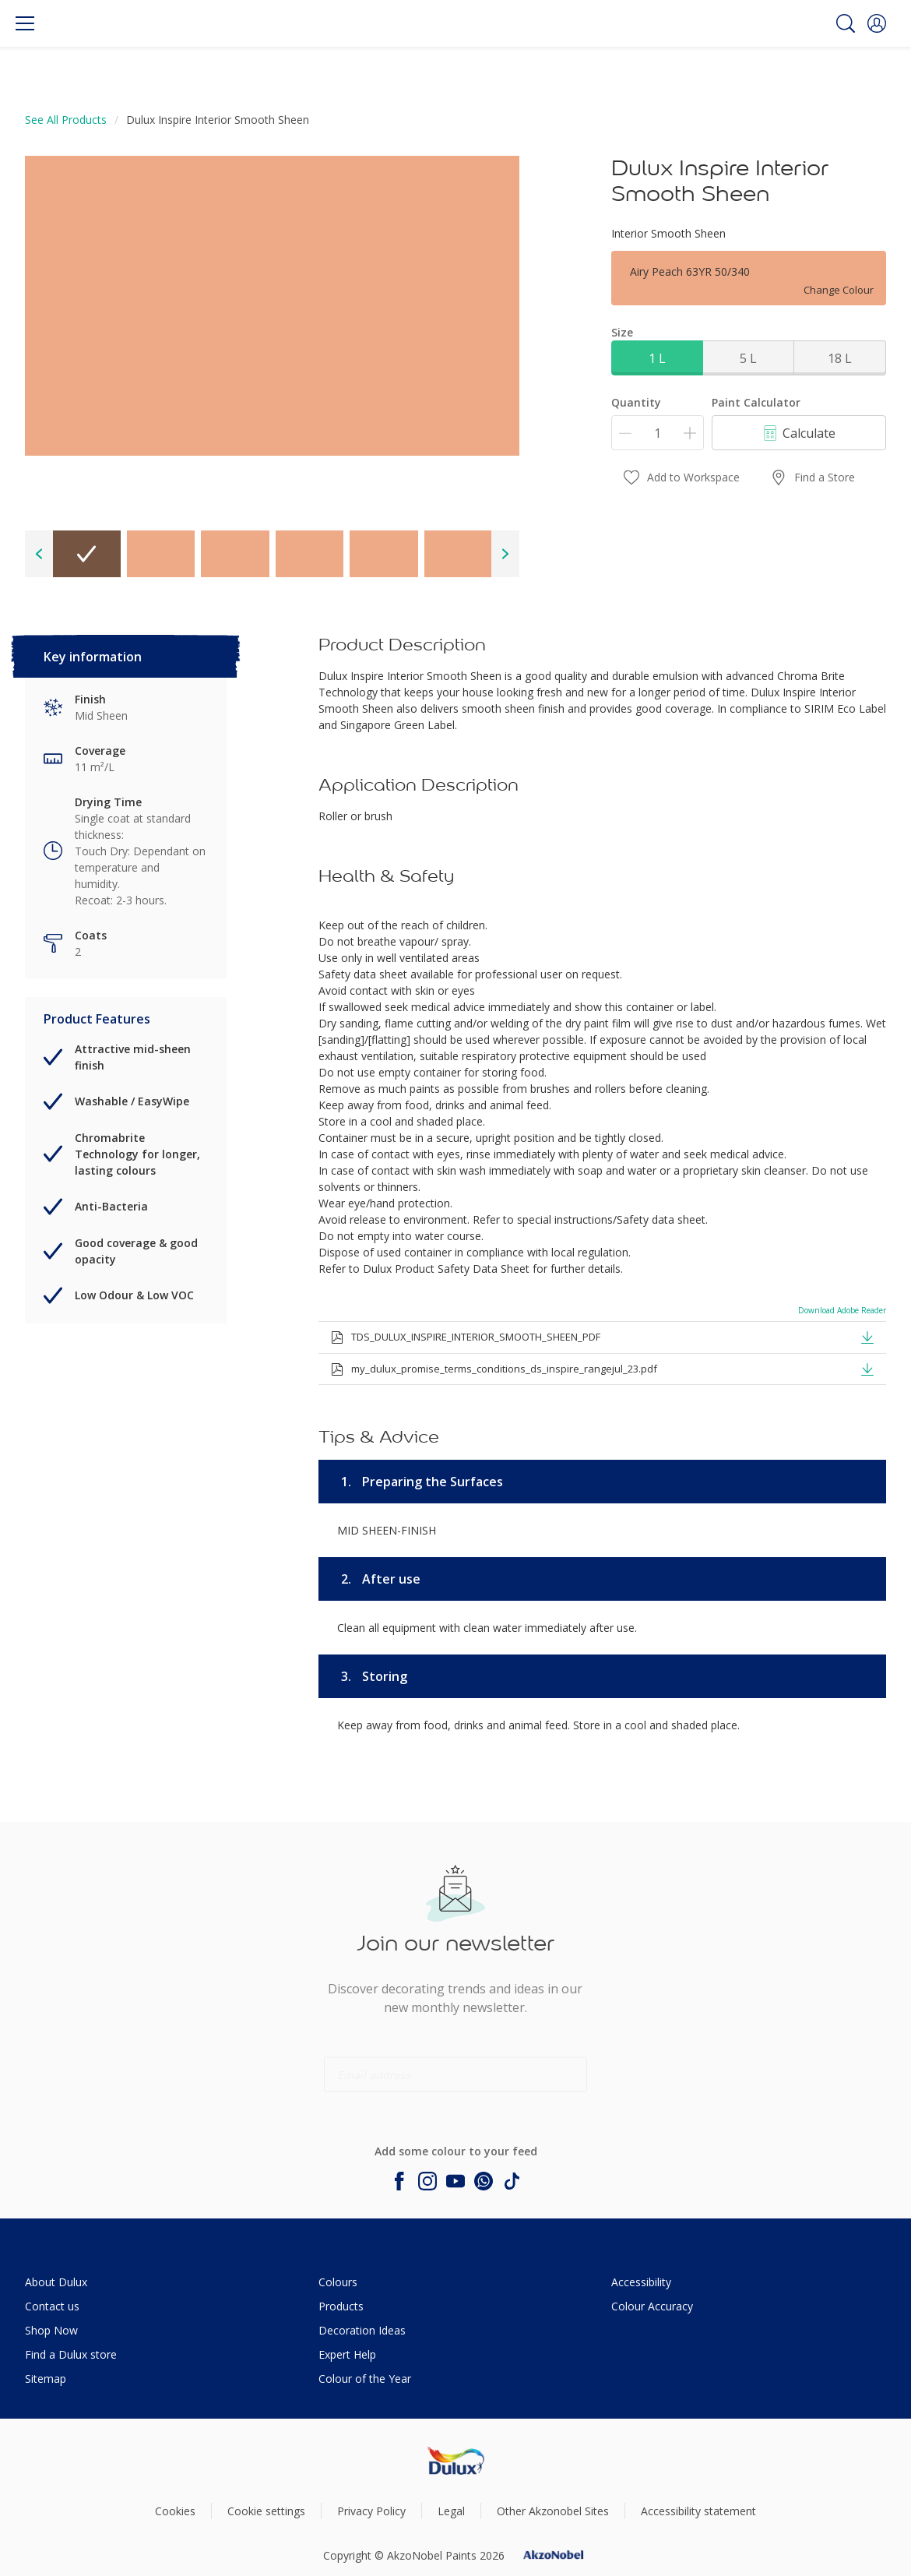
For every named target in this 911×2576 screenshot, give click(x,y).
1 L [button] (657, 358)
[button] (876, 23)
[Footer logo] (456, 2460)
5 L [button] (748, 358)
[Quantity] (657, 432)
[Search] (845, 23)
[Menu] (25, 23)
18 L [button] (840, 358)
